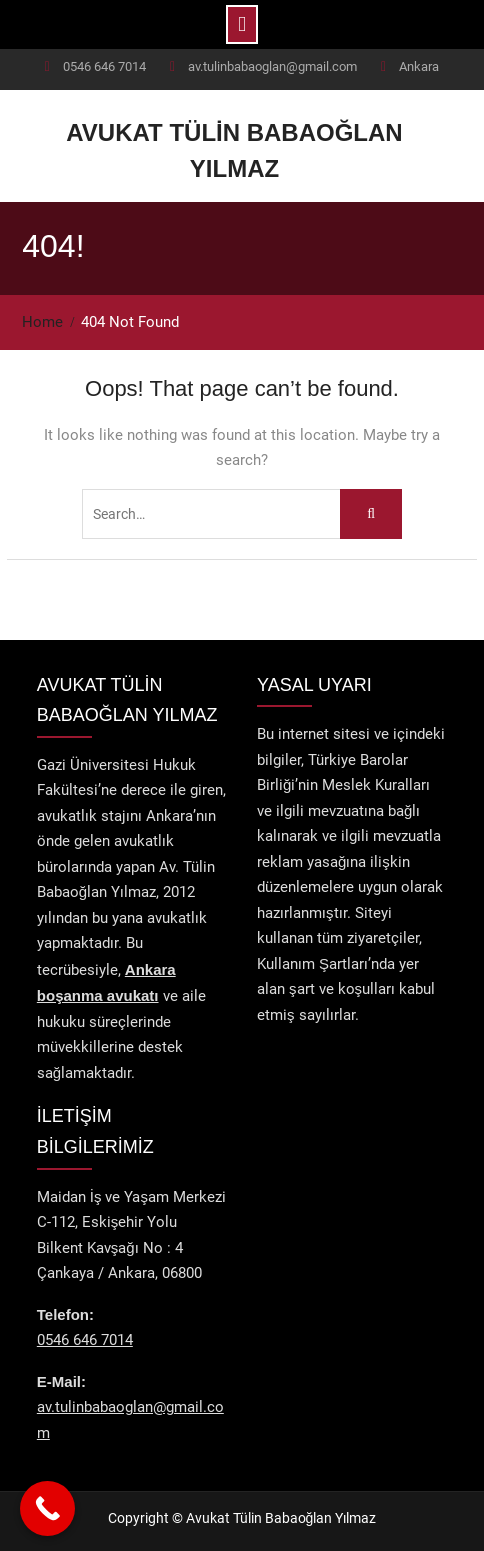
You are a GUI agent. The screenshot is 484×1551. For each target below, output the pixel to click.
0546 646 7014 (104, 66)
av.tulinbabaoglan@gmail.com (272, 66)
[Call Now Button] (47, 1508)
